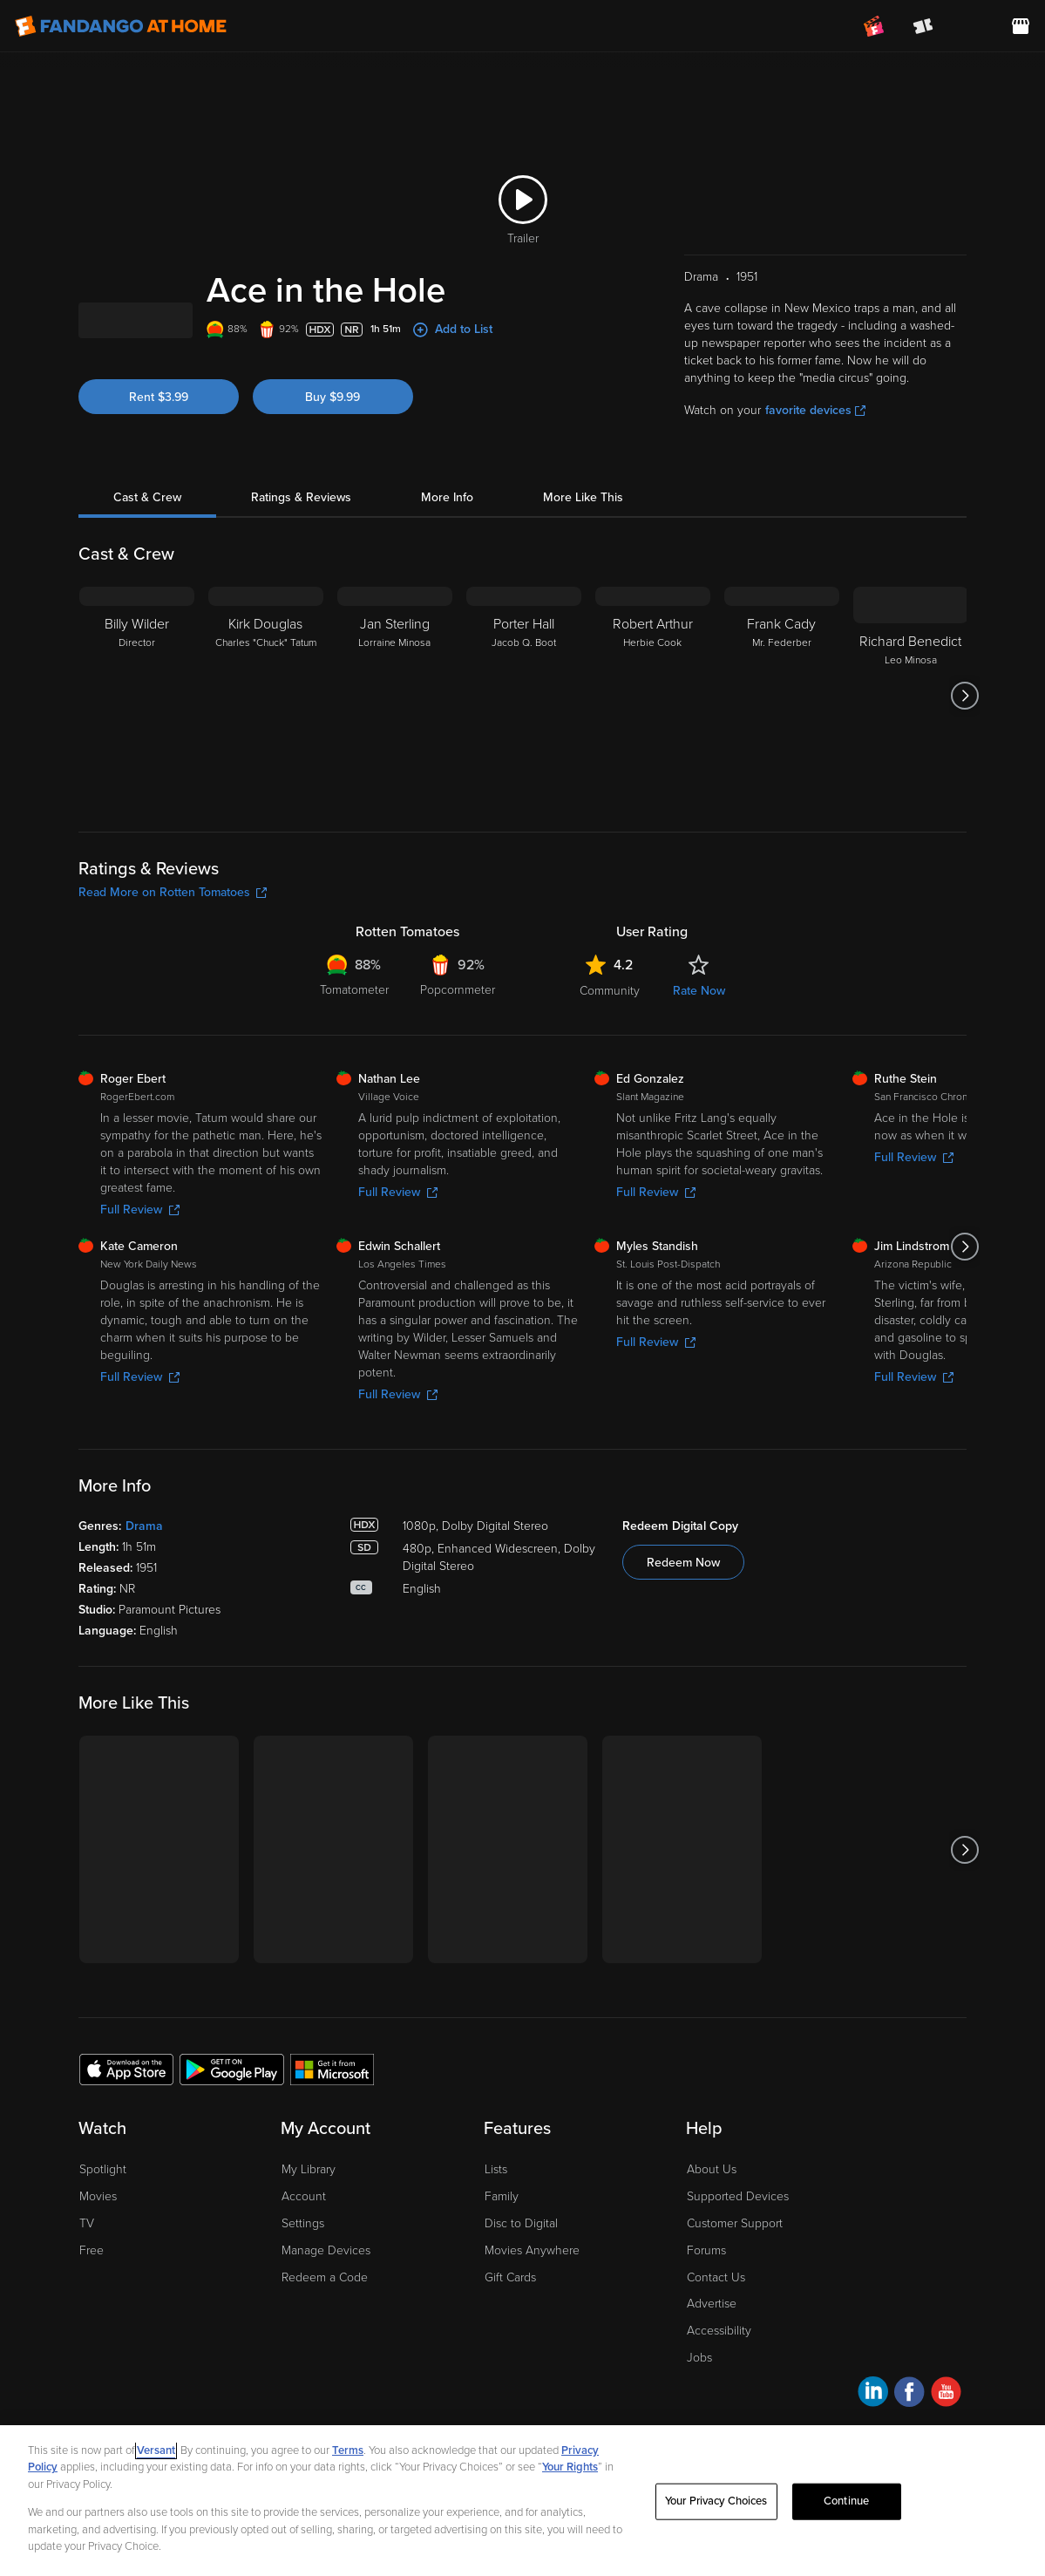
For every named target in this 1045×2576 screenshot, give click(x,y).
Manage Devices (326, 2250)
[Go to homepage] (120, 26)
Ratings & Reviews (301, 497)
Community (610, 990)
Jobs (699, 2357)
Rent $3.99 (158, 397)
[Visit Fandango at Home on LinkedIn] (873, 2394)
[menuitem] (971, 26)
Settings (303, 2223)
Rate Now (699, 990)
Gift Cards (510, 2277)
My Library (309, 2169)
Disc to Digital (521, 2223)
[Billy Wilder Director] (136, 695)
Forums (706, 2250)
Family (502, 2196)
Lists (496, 2169)
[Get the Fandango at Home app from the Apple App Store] (126, 2068)
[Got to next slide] (964, 695)
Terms (347, 2450)
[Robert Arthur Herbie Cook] (652, 695)
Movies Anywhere (532, 2250)
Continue (846, 2501)
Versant (156, 2450)
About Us (711, 2169)
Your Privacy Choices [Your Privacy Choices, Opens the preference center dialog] (716, 2501)
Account (304, 2196)
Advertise (711, 2303)
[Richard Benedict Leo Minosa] (910, 695)
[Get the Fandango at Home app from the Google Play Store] (232, 2068)
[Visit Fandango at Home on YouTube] (946, 2394)
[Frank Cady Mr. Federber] (781, 695)
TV (86, 2223)
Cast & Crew (147, 497)
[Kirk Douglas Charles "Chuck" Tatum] (265, 695)
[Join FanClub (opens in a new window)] (874, 26)
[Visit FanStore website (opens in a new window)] (1020, 26)
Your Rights (570, 2467)
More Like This (583, 497)
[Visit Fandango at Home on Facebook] (909, 2394)
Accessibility (719, 2330)
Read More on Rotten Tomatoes (172, 892)
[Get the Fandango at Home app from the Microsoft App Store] (332, 2068)
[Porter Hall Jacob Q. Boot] (523, 695)
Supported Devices (738, 2196)
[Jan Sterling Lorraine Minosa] (394, 695)
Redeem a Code (325, 2277)
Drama (144, 1526)
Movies (98, 2196)
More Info (447, 497)
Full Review (140, 1209)
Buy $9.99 (332, 397)
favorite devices (815, 410)
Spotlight (102, 2169)
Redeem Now (683, 1562)
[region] (522, 2500)
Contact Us (716, 2277)
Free (91, 2250)
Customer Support (735, 2223)
